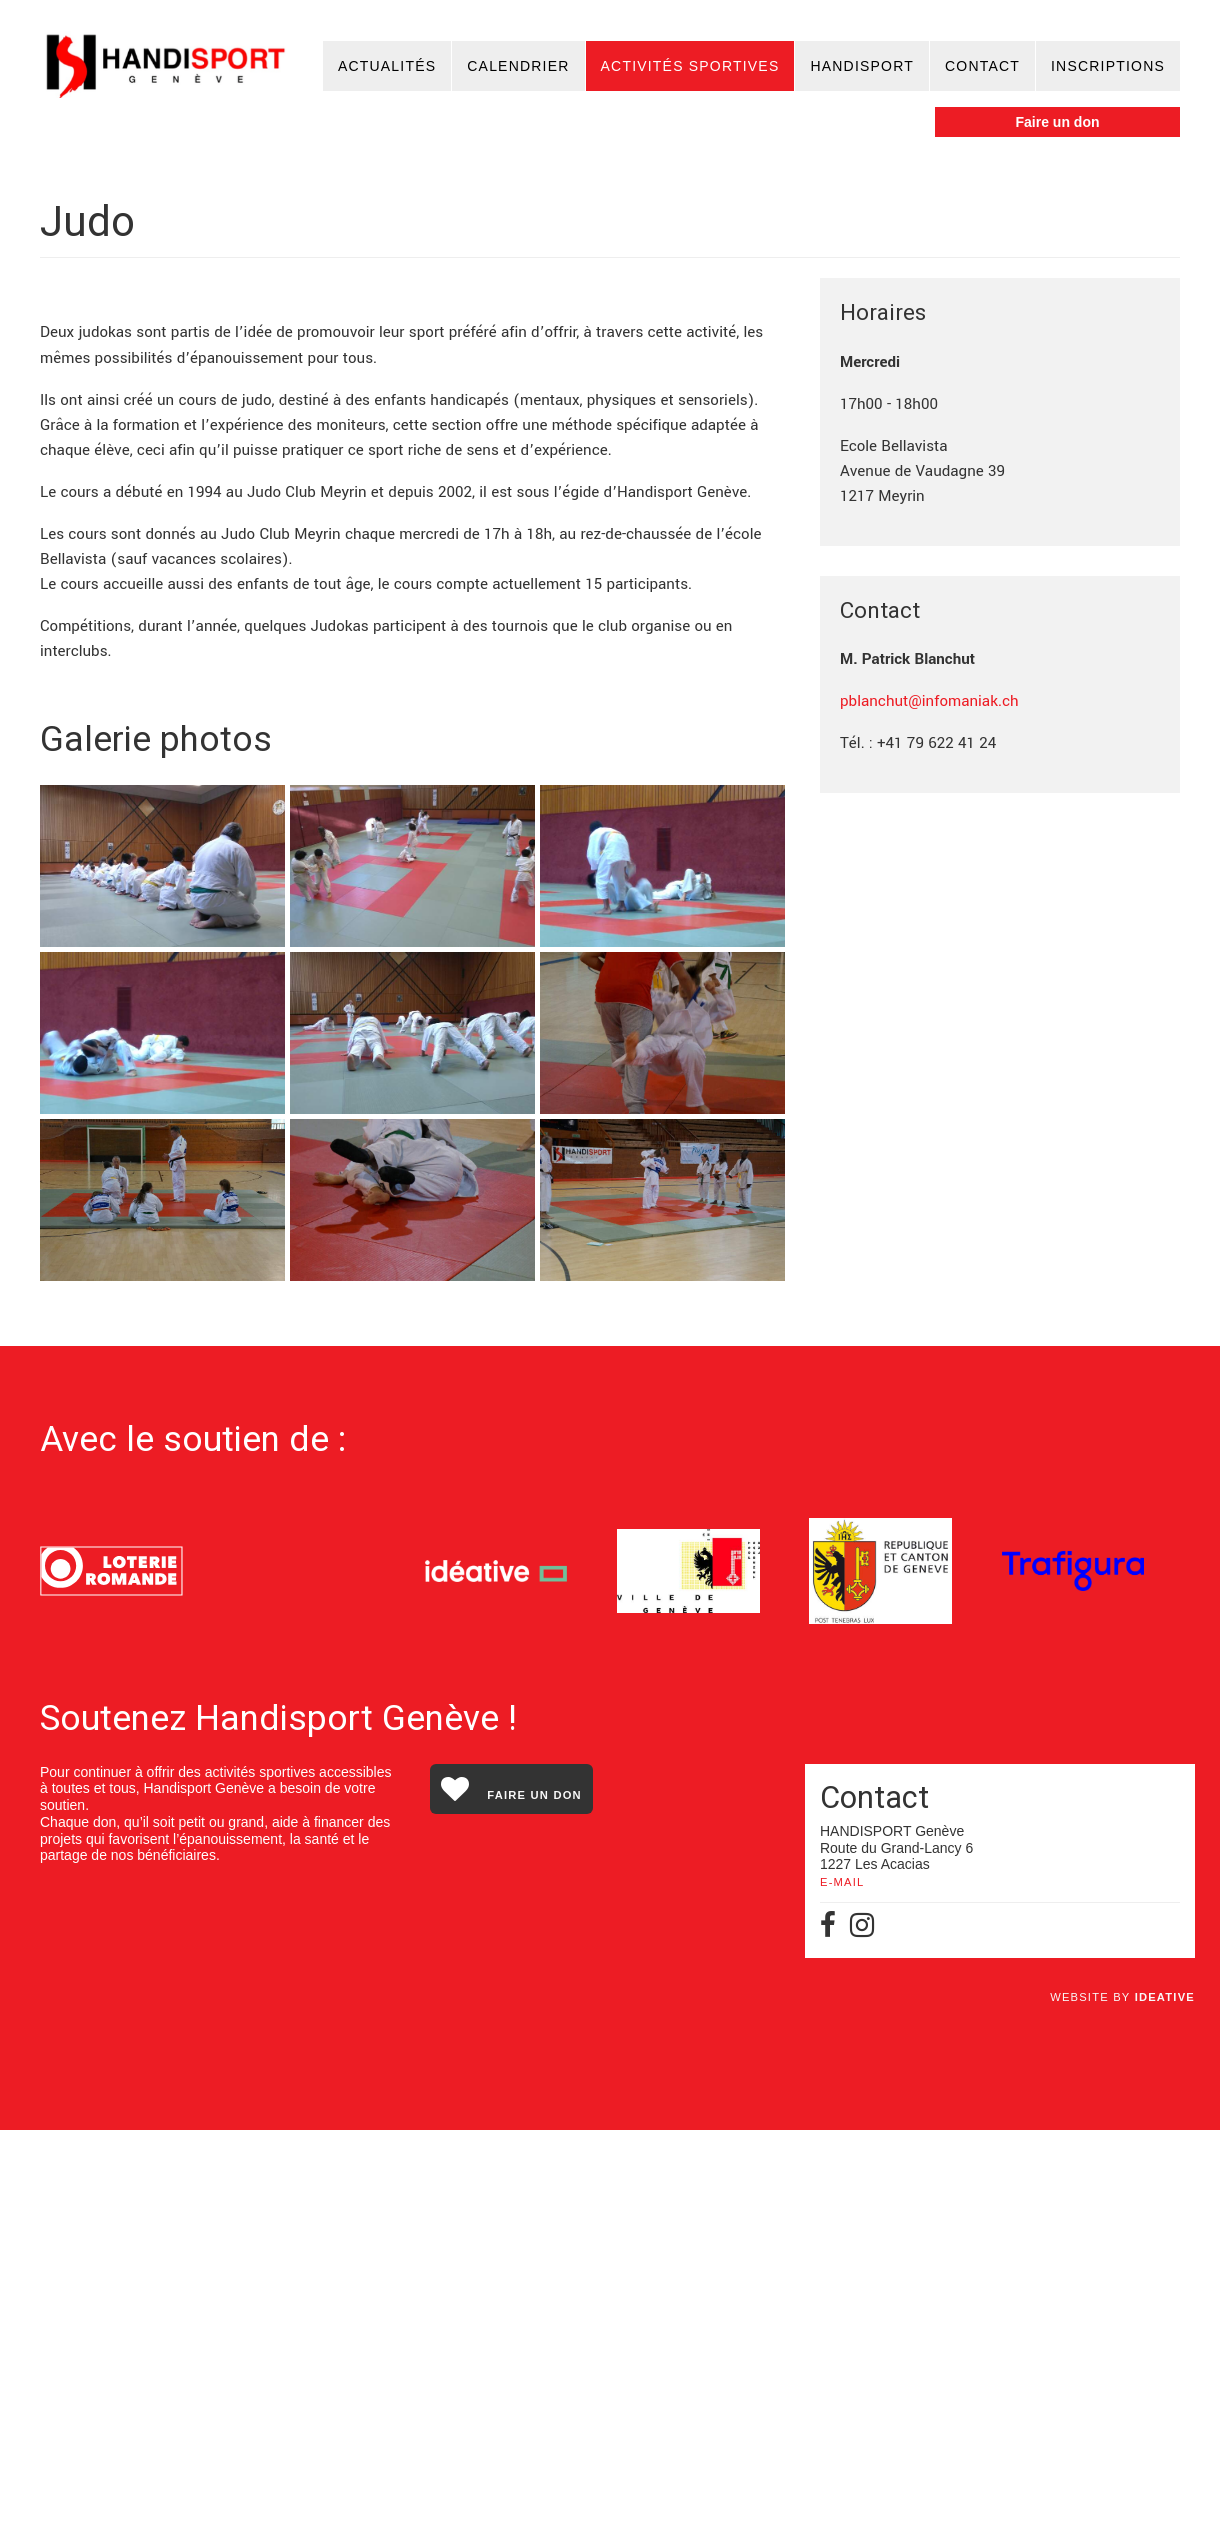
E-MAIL (842, 2283)
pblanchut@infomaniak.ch (929, 701)
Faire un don (1058, 122)
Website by (1122, 2398)
